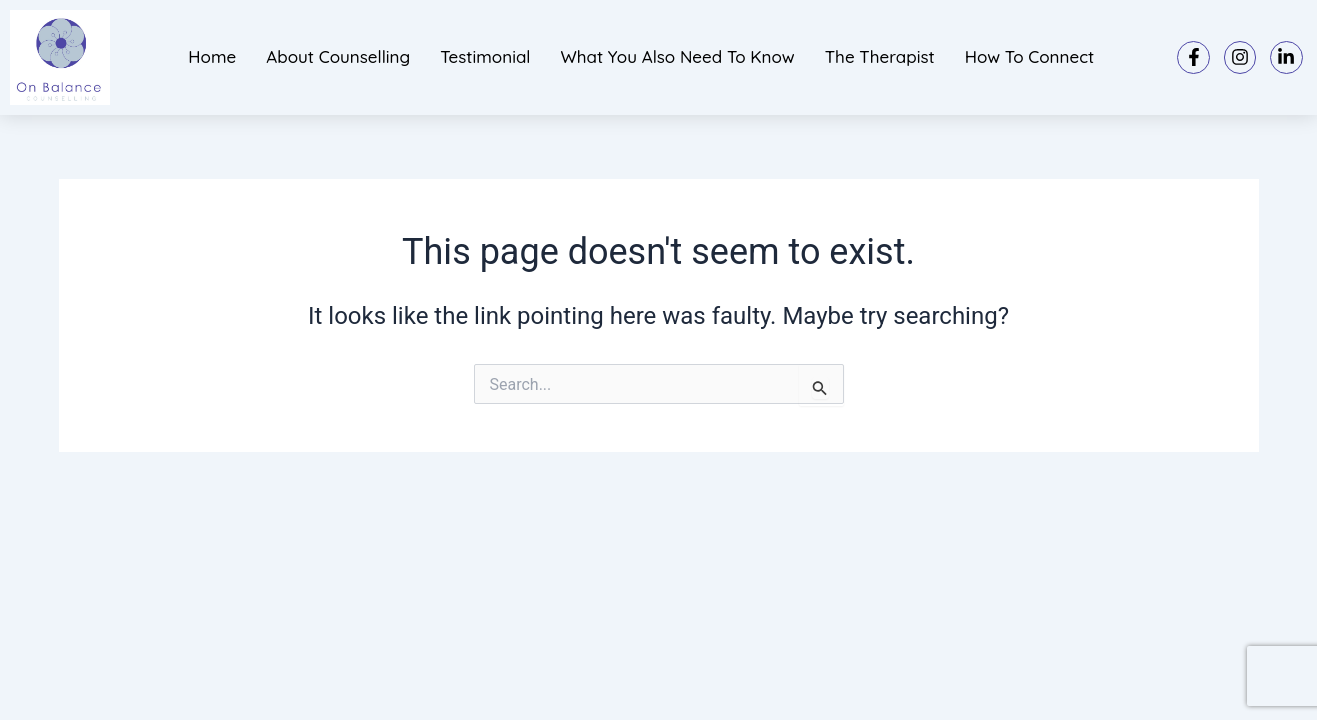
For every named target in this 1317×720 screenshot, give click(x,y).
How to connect (1030, 56)
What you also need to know (677, 56)
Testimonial (485, 56)
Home (212, 56)
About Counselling (338, 56)
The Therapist (880, 56)
